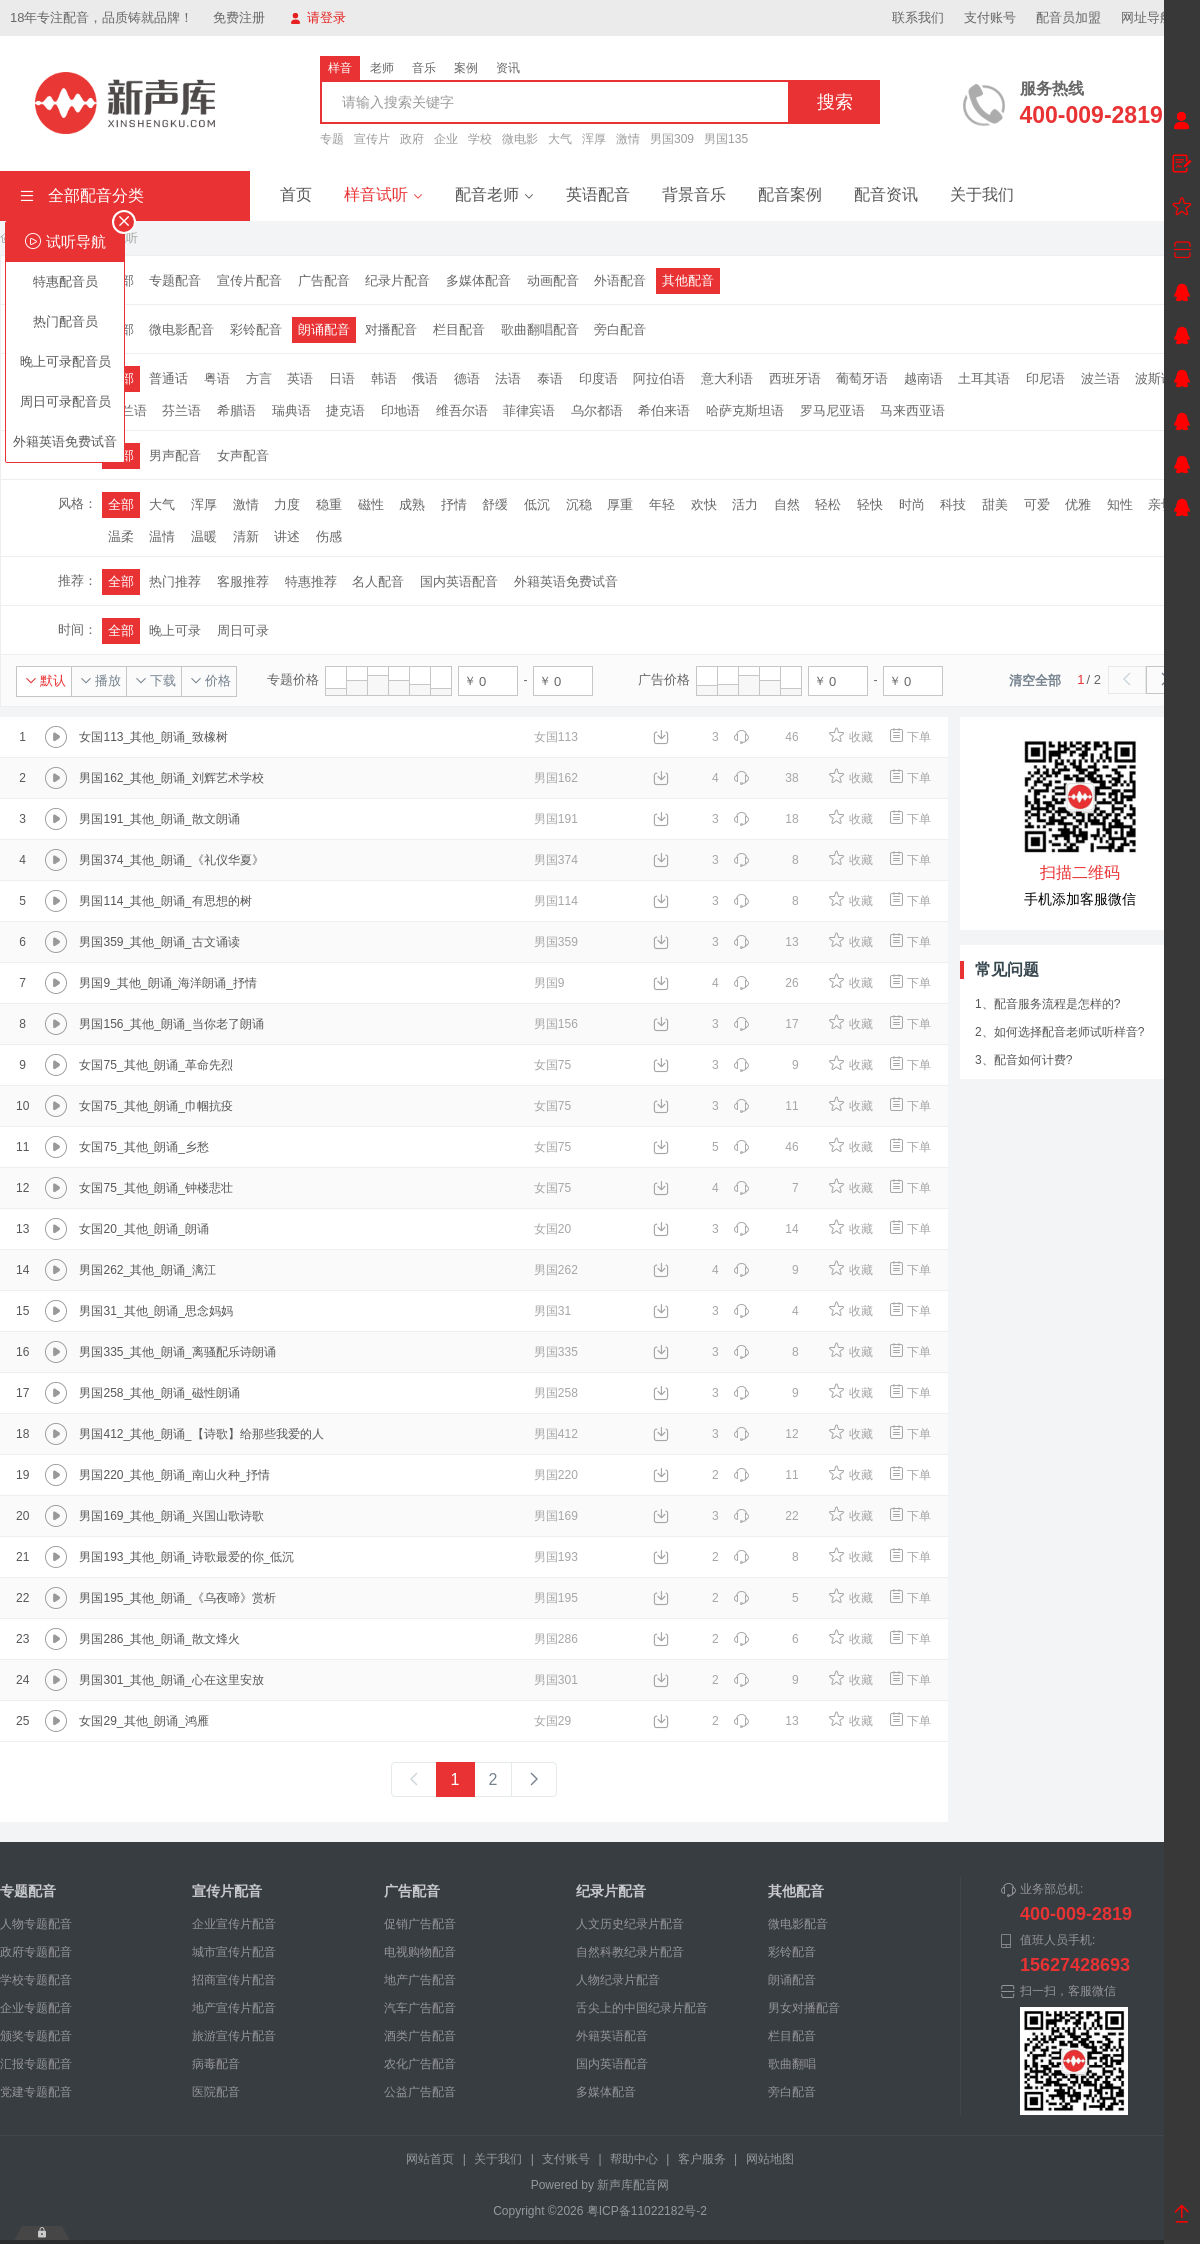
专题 (332, 139)
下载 (155, 680)
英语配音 (598, 194)
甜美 (995, 504)
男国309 (672, 139)
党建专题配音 (36, 2092)
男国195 (556, 1598)
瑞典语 (291, 410)
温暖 (204, 536)
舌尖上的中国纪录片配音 (642, 2008)
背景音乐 (694, 194)
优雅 (1078, 504)
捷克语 (345, 410)
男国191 (556, 819)
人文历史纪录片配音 (630, 1924)
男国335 (556, 1352)
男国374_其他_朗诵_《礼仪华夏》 (171, 860)
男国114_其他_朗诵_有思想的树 (165, 901)
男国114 (556, 901)
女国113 (556, 737)
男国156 (556, 1024)
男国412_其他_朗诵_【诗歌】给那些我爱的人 (201, 1434)
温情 (162, 536)
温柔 (121, 536)
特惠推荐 (311, 581)
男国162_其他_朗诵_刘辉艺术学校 (171, 778)
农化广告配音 (420, 2064)
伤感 (329, 536)
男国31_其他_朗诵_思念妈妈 (155, 1311)
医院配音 (216, 2092)
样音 (340, 68)
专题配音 (175, 280)
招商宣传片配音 (234, 1980)
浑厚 (594, 139)
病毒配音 (216, 2064)
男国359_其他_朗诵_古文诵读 (159, 942)
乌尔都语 (597, 410)
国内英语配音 (459, 581)
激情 (628, 139)
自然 (787, 504)
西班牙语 (795, 378)
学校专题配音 (36, 1980)
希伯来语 (664, 410)
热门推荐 (175, 581)
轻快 (870, 504)
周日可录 (243, 630)
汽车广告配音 (420, 2008)
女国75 (552, 1065)
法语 (508, 378)
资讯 (508, 68)
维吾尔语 (462, 410)
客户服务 (702, 2159)
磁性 (371, 504)
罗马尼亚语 (832, 410)
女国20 (552, 1229)
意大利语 (727, 378)
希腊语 (236, 410)
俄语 (425, 378)
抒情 (454, 504)
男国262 (556, 1270)
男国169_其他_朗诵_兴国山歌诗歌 (171, 1516)
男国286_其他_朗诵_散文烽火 (159, 1639)
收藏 (850, 737)
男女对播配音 (804, 2008)
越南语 (923, 378)
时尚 (912, 504)
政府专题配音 (36, 1952)
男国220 (556, 1475)
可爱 (1037, 504)
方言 (259, 378)
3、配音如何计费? (1023, 1060)
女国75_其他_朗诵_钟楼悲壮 (155, 1188)
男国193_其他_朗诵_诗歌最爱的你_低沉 (186, 1557)
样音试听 (383, 194)
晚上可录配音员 (65, 361)
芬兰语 (181, 410)
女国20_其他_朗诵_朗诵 (143, 1229)
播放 (100, 680)
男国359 (556, 942)
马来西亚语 (912, 410)
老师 (382, 68)
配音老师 (494, 194)
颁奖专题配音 (36, 2036)
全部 (121, 504)
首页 (296, 194)
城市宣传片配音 (234, 1952)
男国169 (556, 1516)
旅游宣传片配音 (234, 2036)
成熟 (412, 504)
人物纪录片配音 (618, 1980)
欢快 (704, 504)
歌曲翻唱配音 (540, 329)
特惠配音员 (65, 281)
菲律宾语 (529, 410)
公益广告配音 (420, 2092)
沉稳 (579, 504)
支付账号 (990, 17)
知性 (1120, 504)
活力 (745, 504)
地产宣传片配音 (234, 2008)
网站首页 (430, 2159)
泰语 (550, 378)
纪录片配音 (397, 280)
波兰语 (1100, 378)
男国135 (726, 139)
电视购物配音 (420, 1952)
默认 (45, 680)
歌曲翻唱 (792, 2064)
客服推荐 (243, 581)
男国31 (552, 1311)
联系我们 (918, 17)
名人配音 (378, 581)
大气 (560, 139)
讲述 (287, 536)
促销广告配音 (420, 1924)
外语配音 (620, 280)
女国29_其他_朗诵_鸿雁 (143, 1721)
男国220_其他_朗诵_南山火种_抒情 (174, 1475)
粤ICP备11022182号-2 (647, 2211)
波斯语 (1154, 378)
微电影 (520, 139)
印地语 (400, 410)
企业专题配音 (36, 2008)
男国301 (556, 1680)
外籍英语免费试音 (65, 441)
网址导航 (1155, 17)
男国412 (556, 1434)
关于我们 (982, 194)
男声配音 (175, 455)
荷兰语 (127, 410)
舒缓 (495, 504)
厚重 (620, 504)
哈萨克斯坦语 (745, 410)
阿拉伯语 (659, 378)
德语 (467, 378)
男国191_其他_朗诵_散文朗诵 (159, 819)
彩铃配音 (256, 329)
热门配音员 (65, 321)
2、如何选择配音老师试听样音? (1059, 1032)
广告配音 (324, 280)
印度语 (598, 378)
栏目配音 (459, 329)
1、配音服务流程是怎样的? (1047, 1004)
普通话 (168, 378)
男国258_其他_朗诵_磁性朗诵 (159, 1393)
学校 (480, 139)
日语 (342, 378)
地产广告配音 (420, 1980)
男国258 (556, 1393)
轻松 (828, 504)
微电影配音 (181, 329)
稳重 (329, 504)
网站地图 (770, 2159)
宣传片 (372, 139)
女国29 (552, 1721)
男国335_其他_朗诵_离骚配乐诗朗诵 (177, 1352)
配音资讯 (886, 194)
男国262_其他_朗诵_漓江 (147, 1270)
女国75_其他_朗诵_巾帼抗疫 (155, 1106)
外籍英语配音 (612, 2036)
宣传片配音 (249, 280)
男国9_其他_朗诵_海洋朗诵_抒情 (167, 983)
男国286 (556, 1639)
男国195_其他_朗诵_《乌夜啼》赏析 (177, 1598)
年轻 (662, 504)
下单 (909, 737)
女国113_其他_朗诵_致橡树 (153, 737)
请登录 (318, 17)
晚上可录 (175, 630)
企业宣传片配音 (234, 1924)
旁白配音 (620, 329)
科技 (953, 504)
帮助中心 (634, 2159)
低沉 (537, 504)
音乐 (424, 68)
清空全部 (1034, 680)
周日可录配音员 (65, 401)
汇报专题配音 (36, 2064)
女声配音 (243, 455)
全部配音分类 (82, 195)
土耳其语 (984, 378)
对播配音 (391, 329)
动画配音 (553, 280)
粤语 (217, 378)
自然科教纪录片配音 (630, 1952)
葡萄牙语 (862, 378)
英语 (300, 378)
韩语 (384, 378)
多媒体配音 (478, 280)
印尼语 (1045, 378)
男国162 (556, 778)
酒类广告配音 (420, 2036)
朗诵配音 (324, 329)
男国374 (556, 860)
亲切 (1161, 504)
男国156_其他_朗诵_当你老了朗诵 (171, 1024)
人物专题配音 (36, 1924)
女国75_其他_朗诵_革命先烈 (155, 1065)
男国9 (549, 983)
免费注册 (239, 17)
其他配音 (688, 280)
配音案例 (790, 194)
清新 (246, 536)
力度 (287, 504)
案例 (466, 68)
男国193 (556, 1557)
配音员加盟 (1068, 17)
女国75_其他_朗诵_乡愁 (143, 1147)
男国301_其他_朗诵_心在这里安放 (171, 1680)
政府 (412, 139)
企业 (446, 139)
